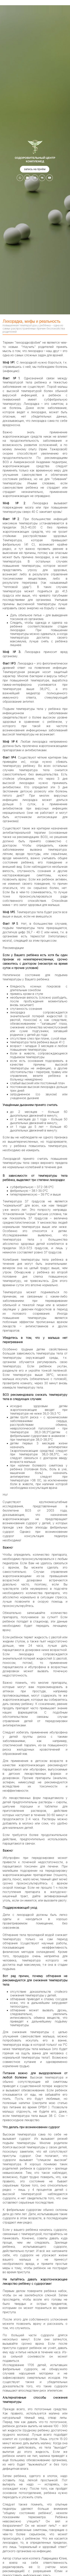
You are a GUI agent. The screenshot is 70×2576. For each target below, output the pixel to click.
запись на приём (34, 169)
